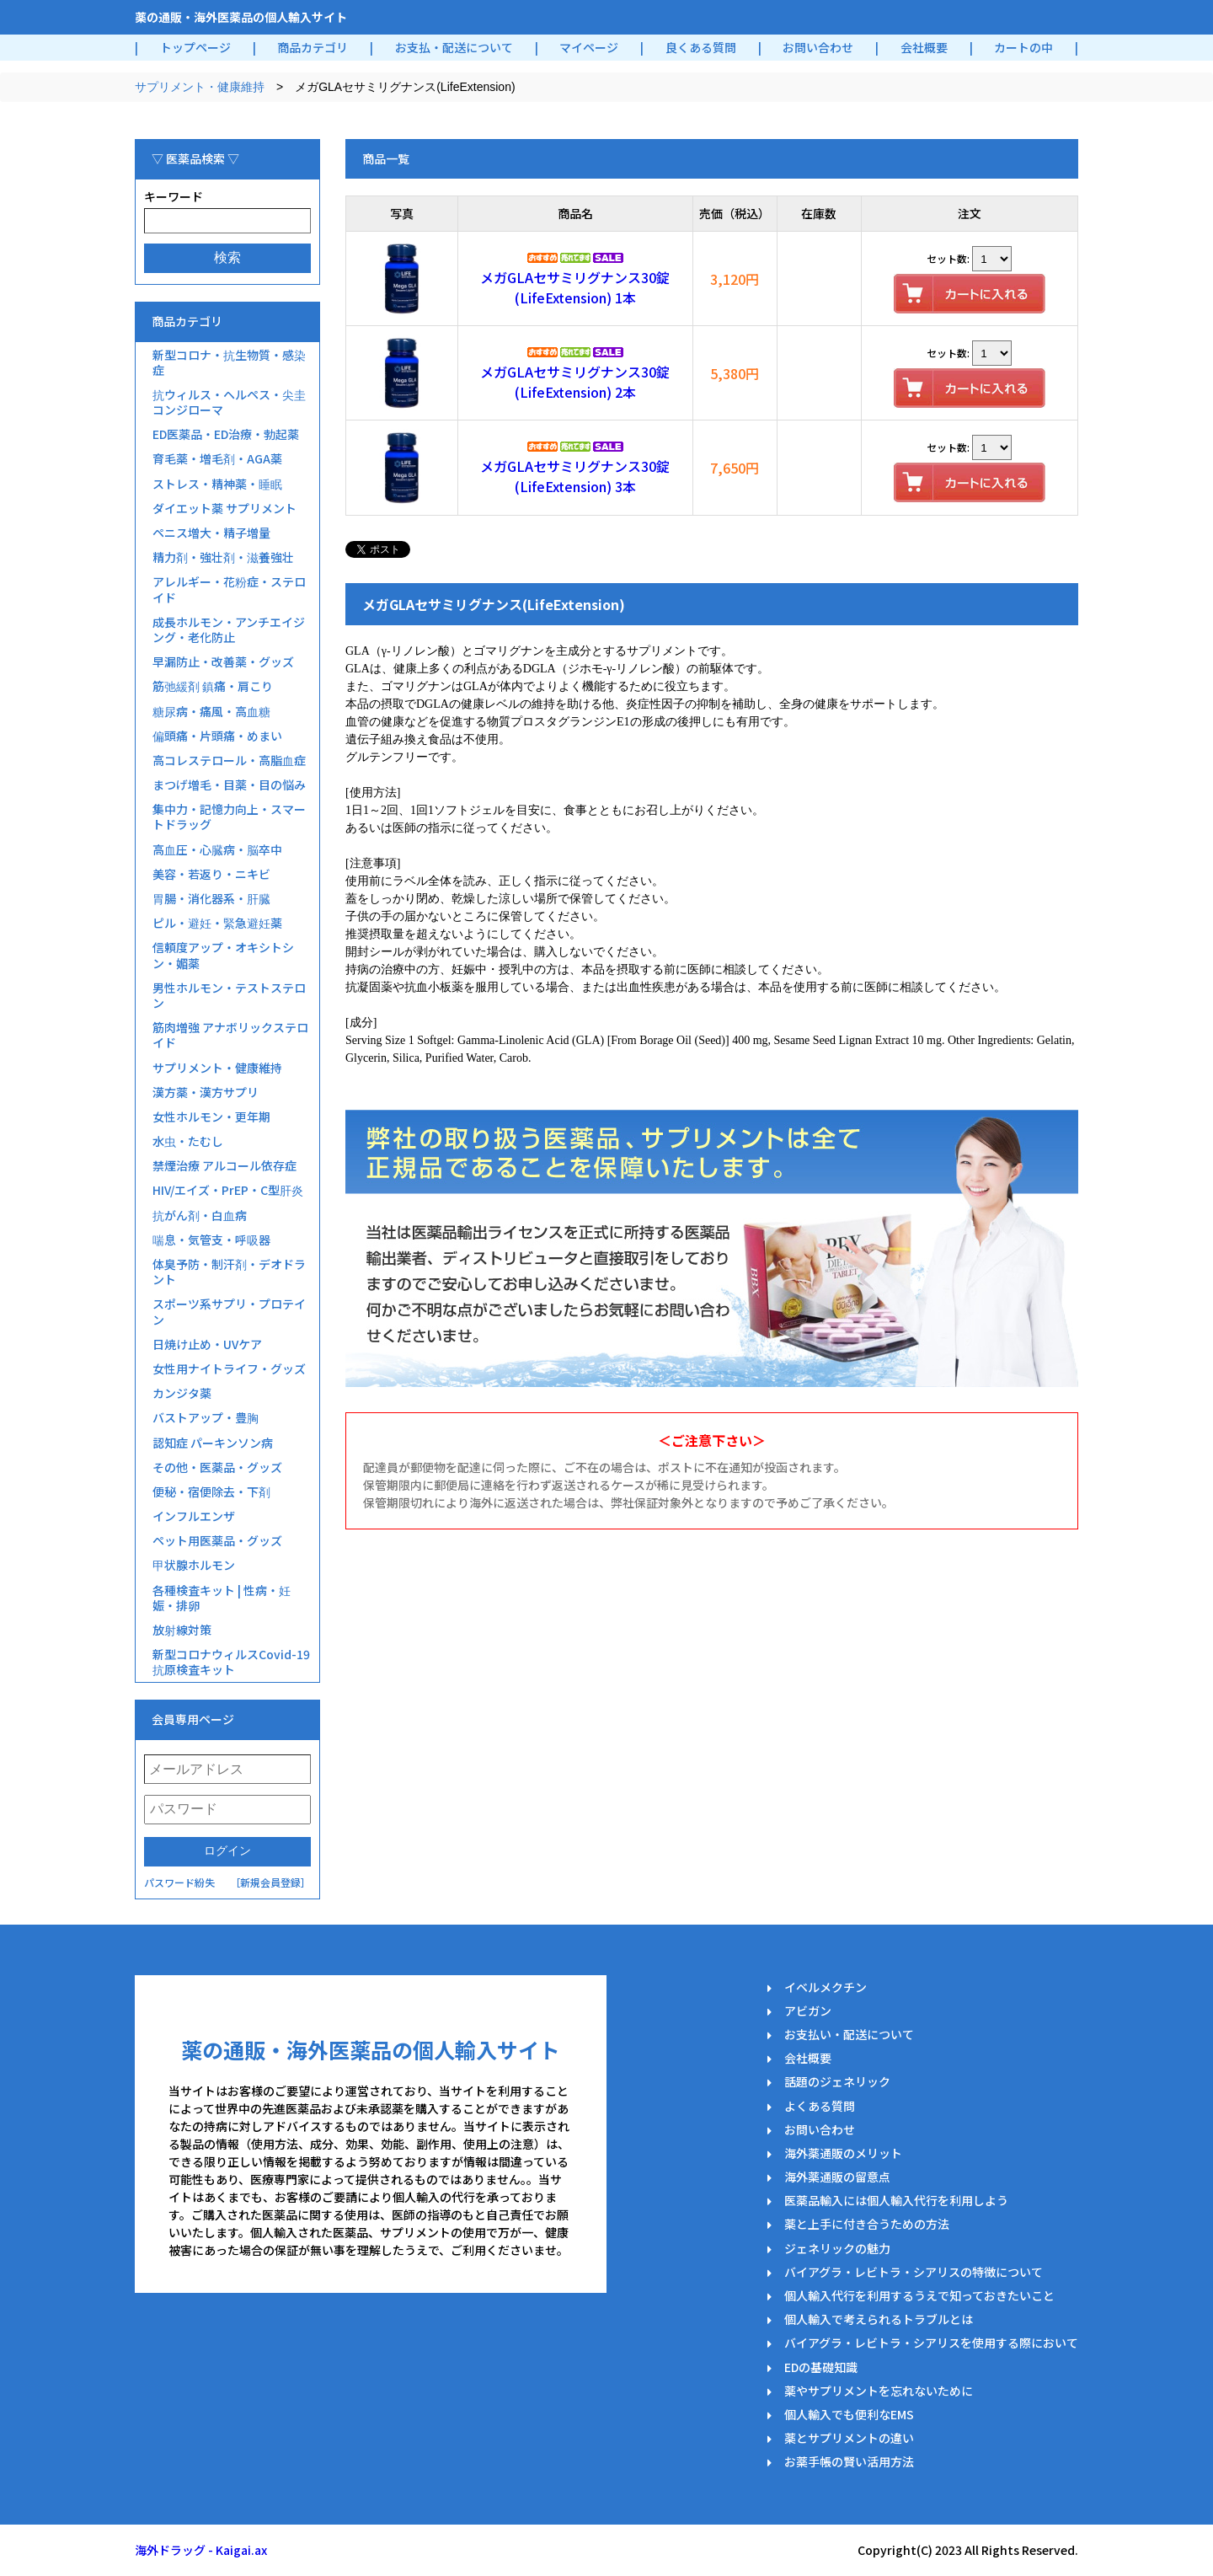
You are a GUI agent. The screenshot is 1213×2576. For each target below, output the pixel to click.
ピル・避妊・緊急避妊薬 (217, 922)
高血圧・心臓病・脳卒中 (217, 849)
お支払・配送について (454, 47)
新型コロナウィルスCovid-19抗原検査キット (231, 1662)
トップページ (195, 47)
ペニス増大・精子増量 (211, 532)
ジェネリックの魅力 (837, 2248)
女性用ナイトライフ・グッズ (229, 1368)
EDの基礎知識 (821, 2367)
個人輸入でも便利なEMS (849, 2414)
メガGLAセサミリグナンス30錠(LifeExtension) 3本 (575, 476)
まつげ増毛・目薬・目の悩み (229, 784)
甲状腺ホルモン (193, 1564)
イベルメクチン (825, 1987)
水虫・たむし (187, 1141)
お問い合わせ (818, 47)
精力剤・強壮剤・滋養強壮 (223, 557)
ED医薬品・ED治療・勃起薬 (225, 434)
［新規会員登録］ (270, 1882)
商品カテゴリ (312, 47)
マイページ (588, 47)
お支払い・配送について (849, 2034)
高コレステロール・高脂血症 (229, 760)
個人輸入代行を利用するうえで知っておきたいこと (919, 2295)
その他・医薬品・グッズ (217, 1467)
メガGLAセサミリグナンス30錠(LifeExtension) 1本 (575, 287)
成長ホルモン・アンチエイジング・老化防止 (228, 629)
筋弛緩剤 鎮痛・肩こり (212, 685)
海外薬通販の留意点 (837, 2176)
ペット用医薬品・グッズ (217, 1540)
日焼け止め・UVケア (207, 1344)
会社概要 (924, 47)
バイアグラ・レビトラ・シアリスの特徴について (913, 2271)
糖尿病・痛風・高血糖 (211, 711)
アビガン (807, 2010)
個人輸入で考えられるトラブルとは (878, 2319)
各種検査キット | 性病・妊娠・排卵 (221, 1598)
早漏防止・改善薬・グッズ (223, 661)
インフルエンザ (193, 1516)
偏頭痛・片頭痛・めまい (217, 735)
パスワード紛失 (179, 1882)
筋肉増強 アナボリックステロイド (230, 1035)
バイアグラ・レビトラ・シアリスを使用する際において (931, 2342)
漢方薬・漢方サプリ (205, 1092)
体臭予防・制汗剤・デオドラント (229, 1272)
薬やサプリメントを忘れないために (878, 2390)
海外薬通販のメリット (843, 2153)
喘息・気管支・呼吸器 (211, 1239)
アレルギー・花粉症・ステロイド (229, 589)
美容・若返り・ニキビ (211, 873)
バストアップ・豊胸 (205, 1417)
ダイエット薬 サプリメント (224, 508)
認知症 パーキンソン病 (212, 1442)
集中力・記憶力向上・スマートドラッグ (229, 817)
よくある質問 (819, 2105)
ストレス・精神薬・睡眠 (217, 483)
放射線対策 (181, 1629)
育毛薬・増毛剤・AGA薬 (217, 458)
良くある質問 (700, 47)
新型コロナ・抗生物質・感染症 (229, 362)
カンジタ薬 (181, 1392)
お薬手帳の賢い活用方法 (849, 2461)
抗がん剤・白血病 (199, 1215)
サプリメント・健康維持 (200, 87)
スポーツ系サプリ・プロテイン (229, 1311)
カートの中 (1023, 47)
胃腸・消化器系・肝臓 (211, 898)
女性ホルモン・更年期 (211, 1116)
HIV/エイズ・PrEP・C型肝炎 (227, 1189)
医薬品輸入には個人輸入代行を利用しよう (896, 2200)
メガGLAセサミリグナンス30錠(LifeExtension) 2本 (575, 381)
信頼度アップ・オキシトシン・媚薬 (223, 955)
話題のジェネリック (837, 2081)
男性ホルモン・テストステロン (229, 995)
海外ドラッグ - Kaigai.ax (201, 2549)
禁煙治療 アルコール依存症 (224, 1165)
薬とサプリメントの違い (849, 2437)
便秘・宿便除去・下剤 (211, 1491)
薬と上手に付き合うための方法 (866, 2223)
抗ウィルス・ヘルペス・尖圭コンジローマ (229, 402)
